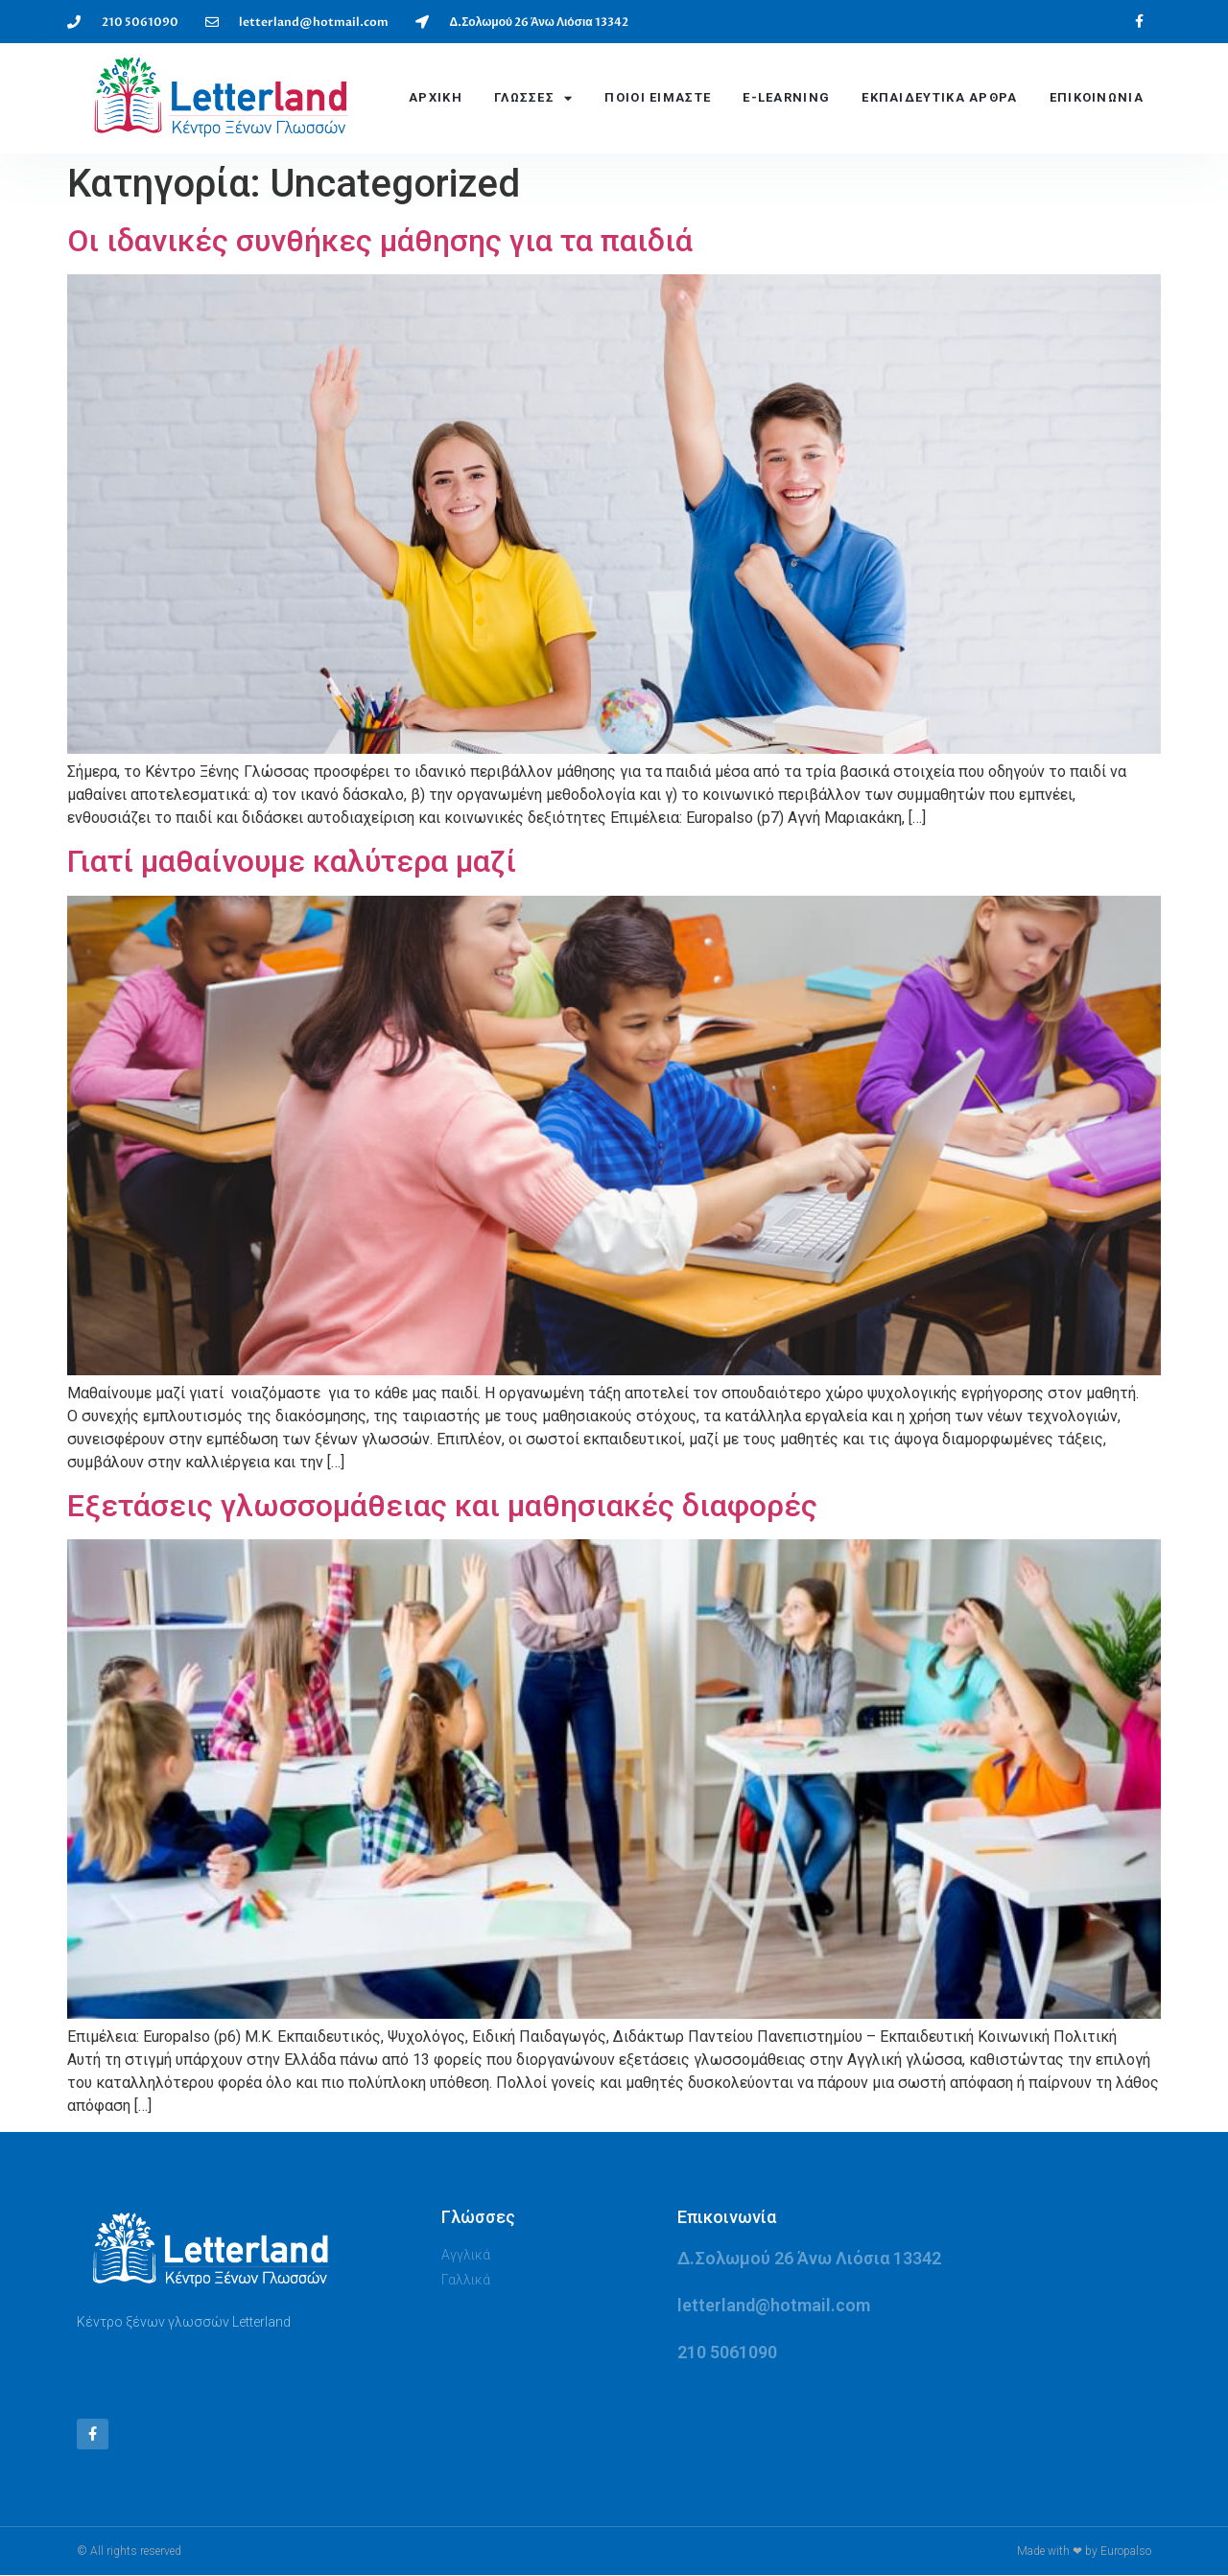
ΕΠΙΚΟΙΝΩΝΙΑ (1097, 97)
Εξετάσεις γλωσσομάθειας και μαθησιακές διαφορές (442, 1505)
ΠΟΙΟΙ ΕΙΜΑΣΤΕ (657, 97)
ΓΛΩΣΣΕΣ (533, 98)
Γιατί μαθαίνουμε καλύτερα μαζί (291, 861)
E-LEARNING (786, 97)
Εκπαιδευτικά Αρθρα (939, 97)
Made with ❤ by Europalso (1084, 2552)
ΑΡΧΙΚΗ (435, 97)
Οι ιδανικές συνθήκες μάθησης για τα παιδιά (380, 240)
